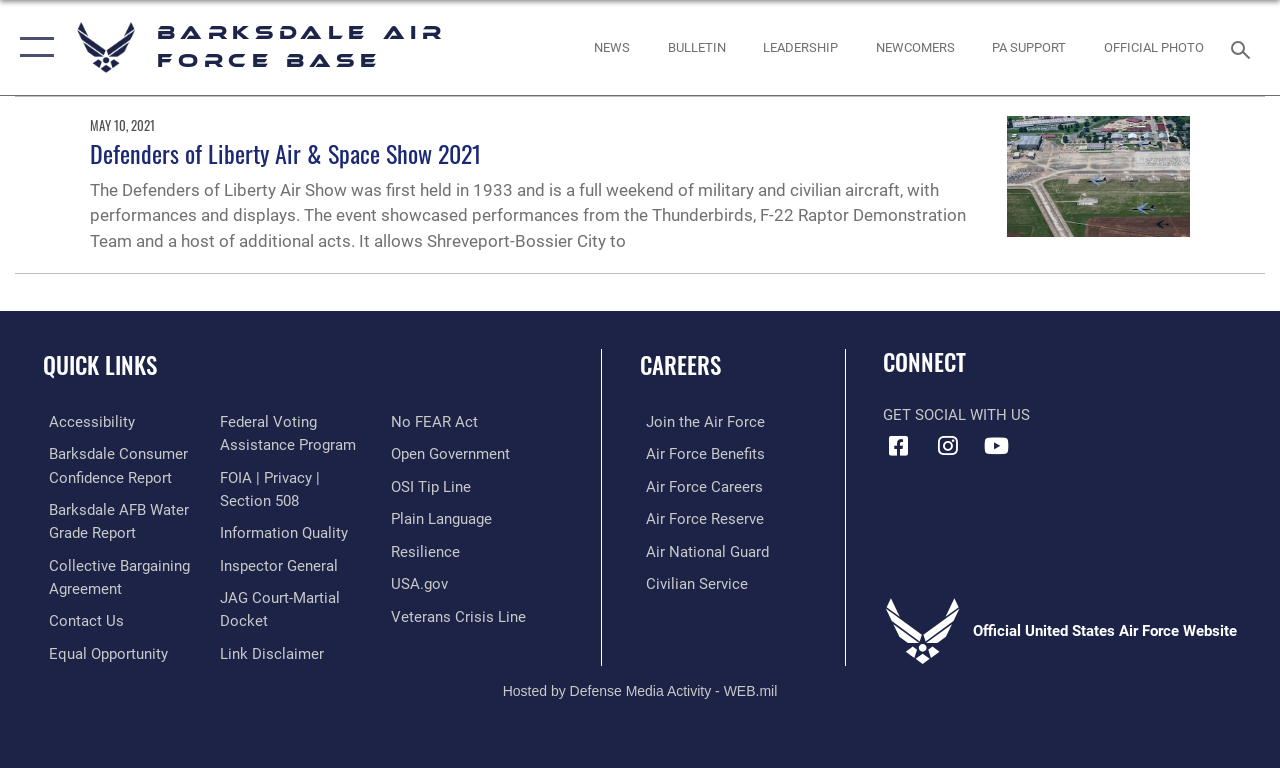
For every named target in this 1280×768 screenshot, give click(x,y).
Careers (680, 365)
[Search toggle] (1244, 47)
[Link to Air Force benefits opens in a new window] (699, 454)
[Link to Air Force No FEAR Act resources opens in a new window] (436, 422)
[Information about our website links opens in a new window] (270, 649)
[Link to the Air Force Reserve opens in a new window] (699, 518)
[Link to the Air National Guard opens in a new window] (701, 550)
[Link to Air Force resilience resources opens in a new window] (427, 550)
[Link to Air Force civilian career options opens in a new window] (691, 582)
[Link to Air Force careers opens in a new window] (698, 486)
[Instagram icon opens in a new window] (947, 446)
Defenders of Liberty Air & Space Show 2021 (286, 153)
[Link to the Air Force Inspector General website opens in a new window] (277, 563)
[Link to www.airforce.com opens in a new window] (699, 422)
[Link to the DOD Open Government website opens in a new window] (452, 454)
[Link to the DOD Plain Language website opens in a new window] (443, 518)
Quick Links (100, 365)
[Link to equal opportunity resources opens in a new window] (102, 649)
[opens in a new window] (86, 422)
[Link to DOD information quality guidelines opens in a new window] (282, 531)
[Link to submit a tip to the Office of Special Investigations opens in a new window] (433, 486)
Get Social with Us (956, 415)
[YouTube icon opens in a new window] (996, 446)
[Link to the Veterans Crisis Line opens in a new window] (460, 614)
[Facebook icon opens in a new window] (898, 446)
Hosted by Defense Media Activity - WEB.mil (640, 686)
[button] (32, 47)
